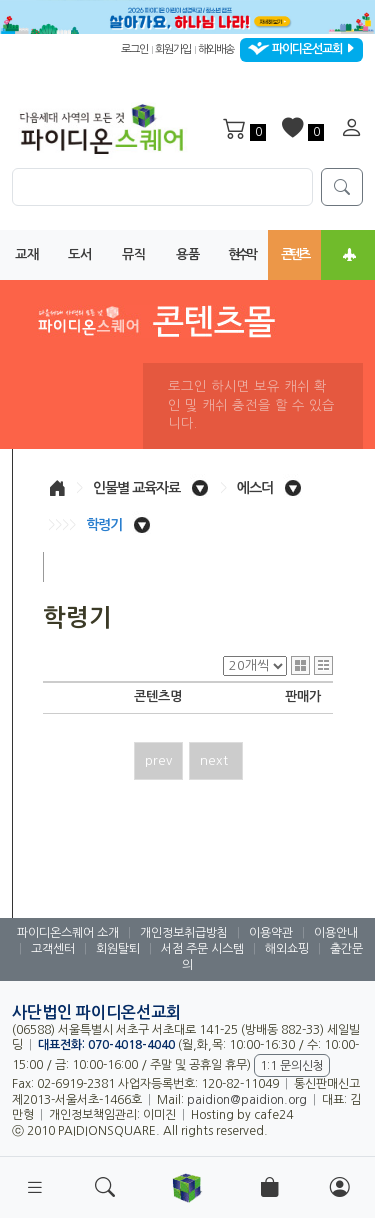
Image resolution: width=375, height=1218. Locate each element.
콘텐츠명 (158, 696)
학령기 (104, 525)
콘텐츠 (294, 254)
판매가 (303, 696)
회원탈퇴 (118, 949)
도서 (80, 254)
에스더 (255, 488)
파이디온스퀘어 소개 (68, 933)
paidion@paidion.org (247, 1100)
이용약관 (271, 933)
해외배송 (216, 49)
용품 (188, 254)
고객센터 (53, 949)
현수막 (241, 254)
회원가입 (173, 49)
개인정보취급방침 (184, 933)
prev (158, 760)
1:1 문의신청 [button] (292, 1066)
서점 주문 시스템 (202, 949)
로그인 (134, 49)
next (216, 760)
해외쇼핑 (287, 949)
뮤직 (134, 254)
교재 (27, 254)
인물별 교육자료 (136, 488)
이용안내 (336, 933)
